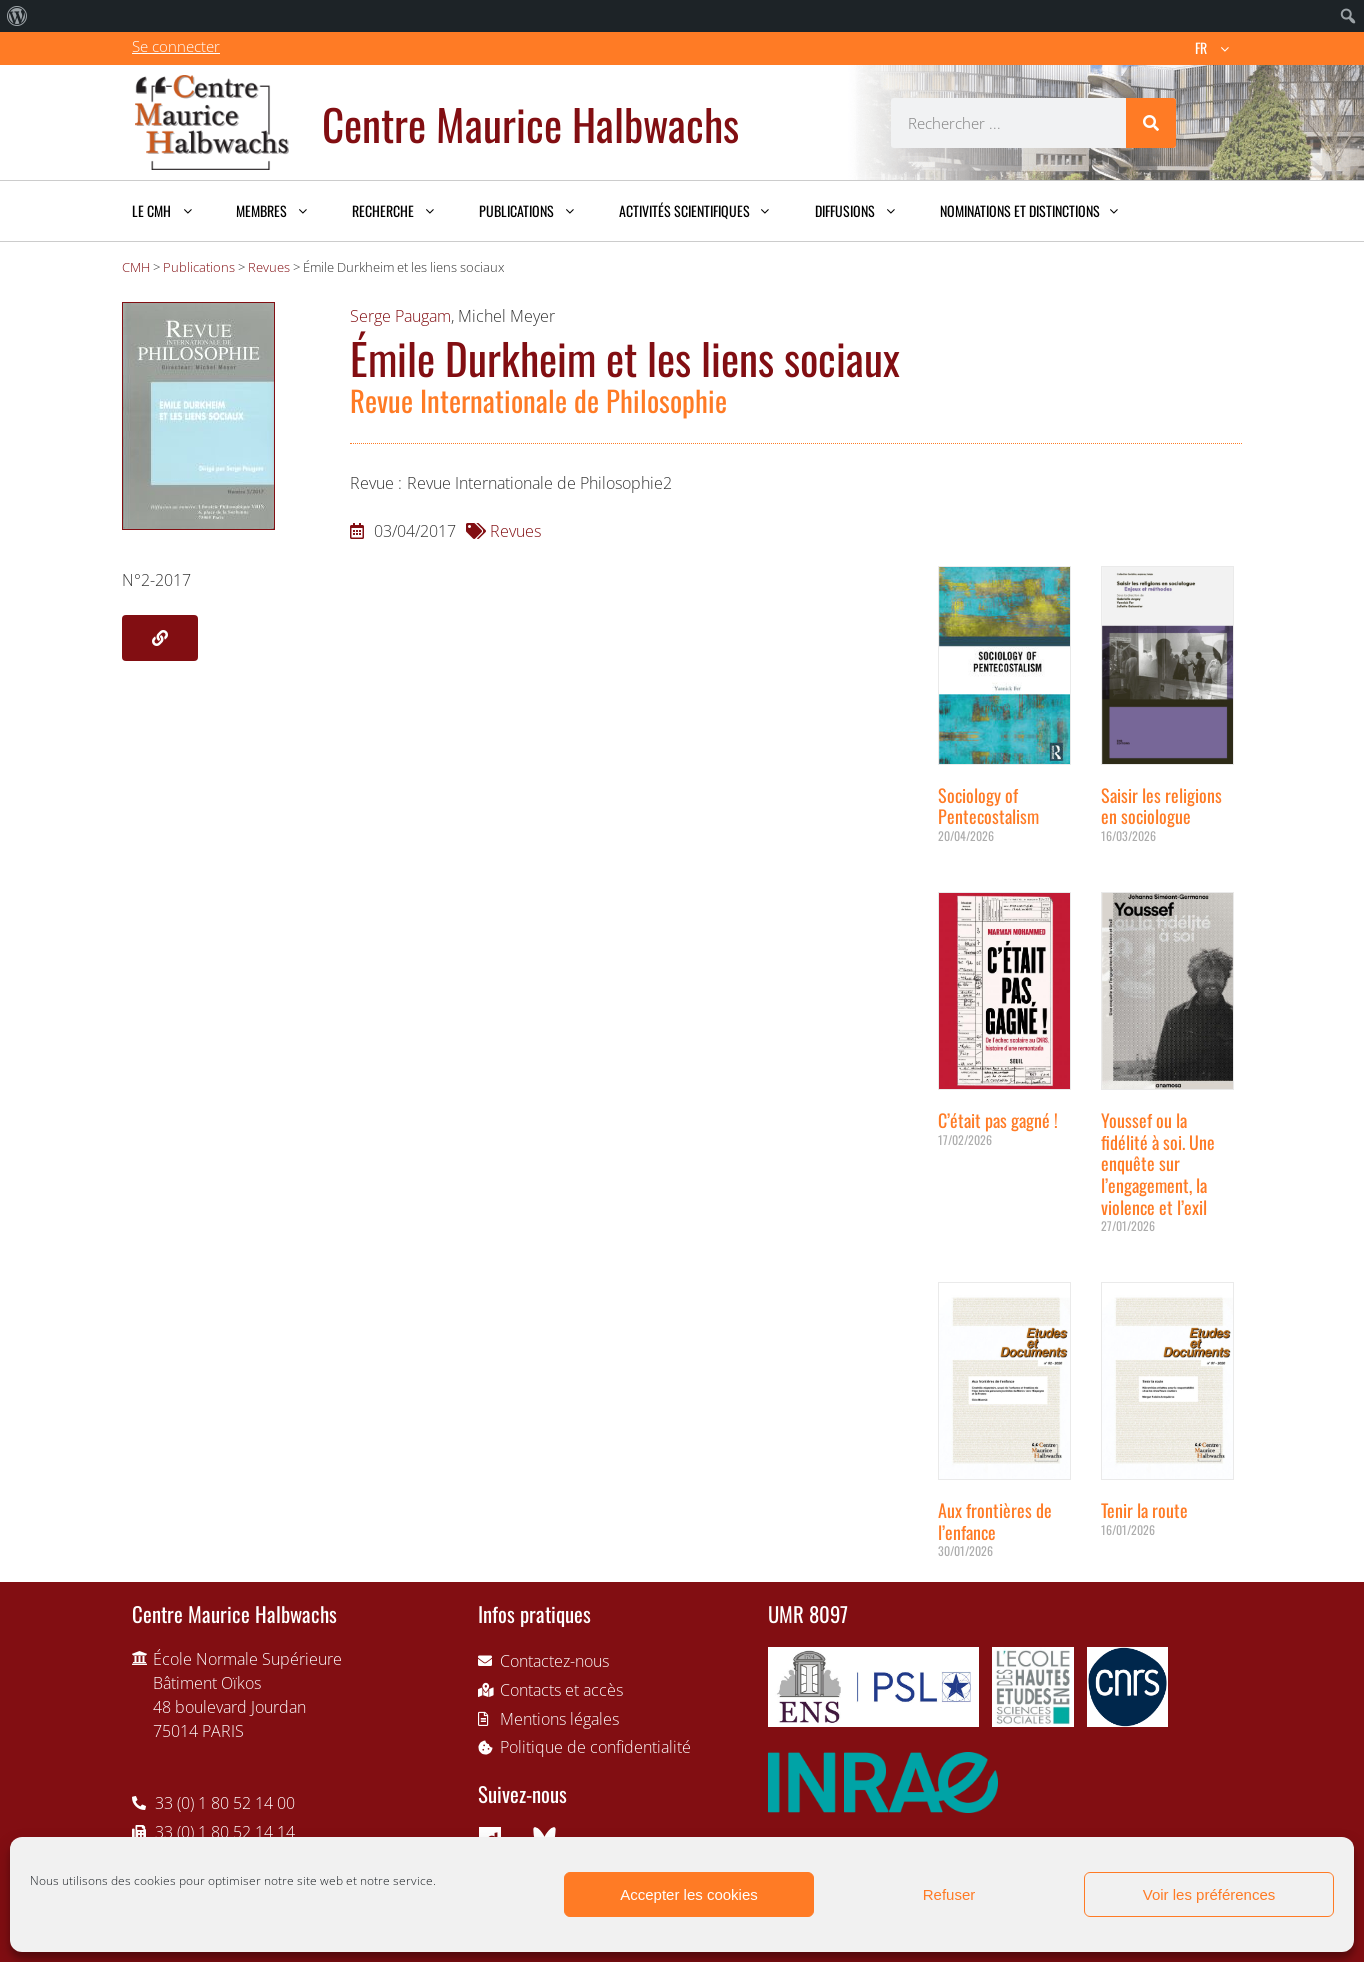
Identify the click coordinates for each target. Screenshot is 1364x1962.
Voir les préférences (1209, 1894)
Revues (515, 531)
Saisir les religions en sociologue (1161, 806)
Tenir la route (1144, 1510)
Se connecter (176, 46)
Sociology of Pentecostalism (988, 806)
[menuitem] (17, 16)
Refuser (949, 1894)
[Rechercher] (1151, 123)
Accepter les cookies (689, 1894)
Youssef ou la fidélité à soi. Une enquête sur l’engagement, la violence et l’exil (1158, 1163)
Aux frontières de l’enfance (995, 1521)
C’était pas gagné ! (998, 1120)
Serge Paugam (400, 316)
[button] (160, 638)
